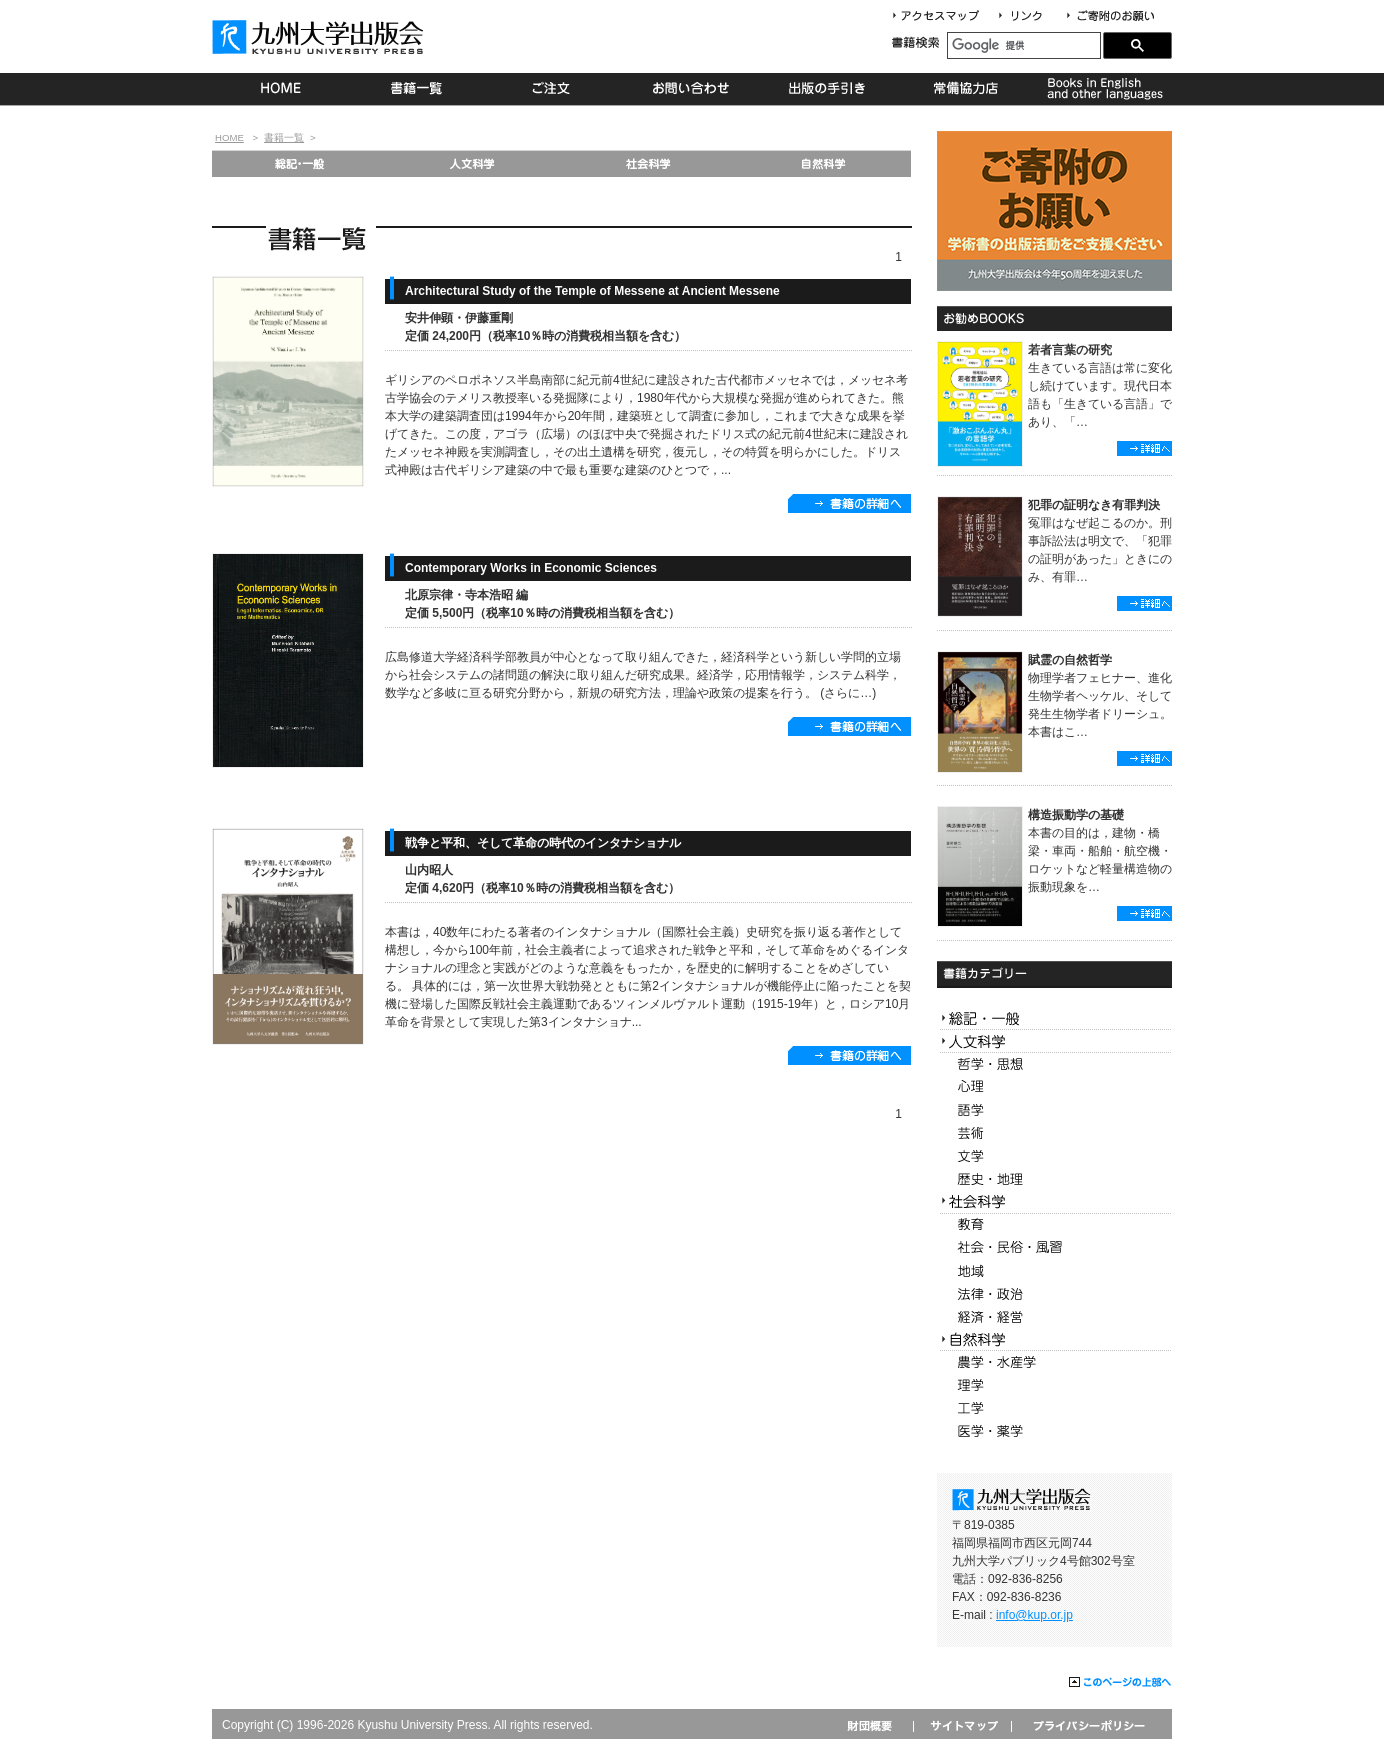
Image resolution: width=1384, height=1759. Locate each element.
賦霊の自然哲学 (1070, 660)
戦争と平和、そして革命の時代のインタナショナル (543, 843)
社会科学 (648, 163)
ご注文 (554, 89)
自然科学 (823, 163)
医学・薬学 (1054, 1431)
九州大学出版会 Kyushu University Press (320, 37)
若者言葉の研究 (1070, 350)
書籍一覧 (417, 89)
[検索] (1024, 45)
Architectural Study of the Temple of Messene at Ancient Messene (592, 291)
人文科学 (473, 163)
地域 (1054, 1271)
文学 (1054, 1156)
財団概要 (876, 1725)
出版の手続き (828, 89)
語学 (1054, 1110)
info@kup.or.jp (1034, 1615)
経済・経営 (1054, 1317)
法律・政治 (1054, 1294)
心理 (1054, 1087)
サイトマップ (962, 1725)
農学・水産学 (1054, 1362)
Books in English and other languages (1102, 89)
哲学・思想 (1054, 1064)
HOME (280, 89)
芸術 (1054, 1133)
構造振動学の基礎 (1076, 815)
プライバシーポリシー (1087, 1725)
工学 (1054, 1408)
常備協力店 (965, 89)
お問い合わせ (691, 89)
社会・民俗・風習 (1054, 1248)
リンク (1029, 16)
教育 (1054, 1225)
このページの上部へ (1120, 1683)
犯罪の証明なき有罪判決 (1094, 505)
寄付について (1109, 16)
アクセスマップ (943, 16)
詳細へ (1144, 448)
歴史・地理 (1054, 1179)
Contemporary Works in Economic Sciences (531, 568)
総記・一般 (299, 163)
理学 (1054, 1385)
